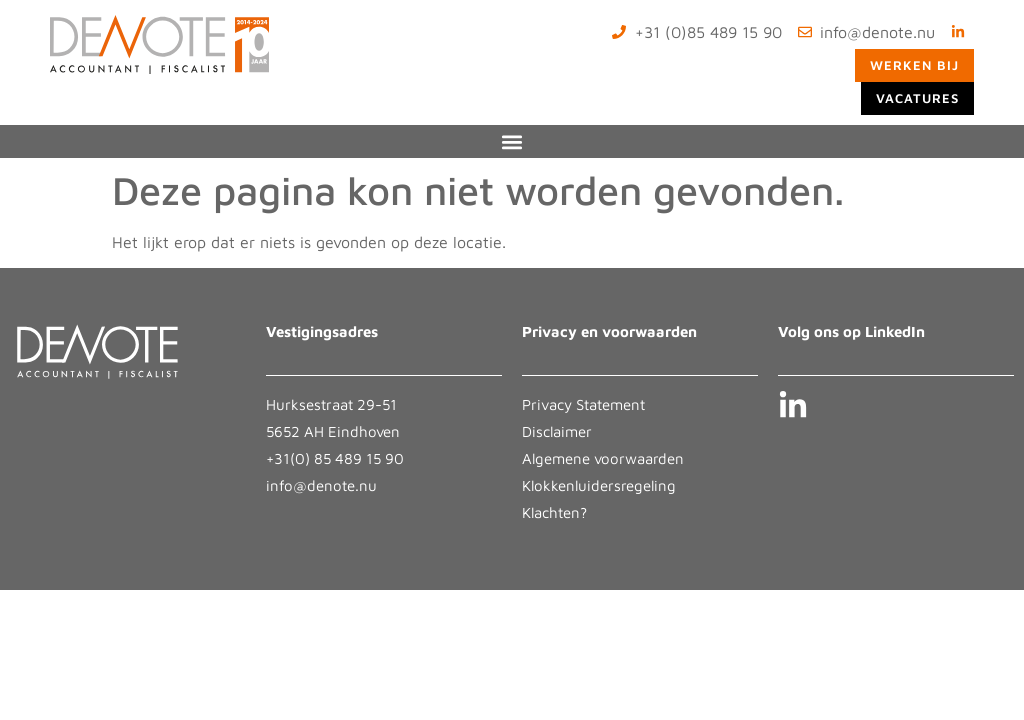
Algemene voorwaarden (603, 458)
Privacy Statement (583, 404)
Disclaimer (557, 431)
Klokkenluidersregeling (599, 485)
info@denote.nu (321, 485)
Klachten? (554, 512)
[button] (512, 141)
